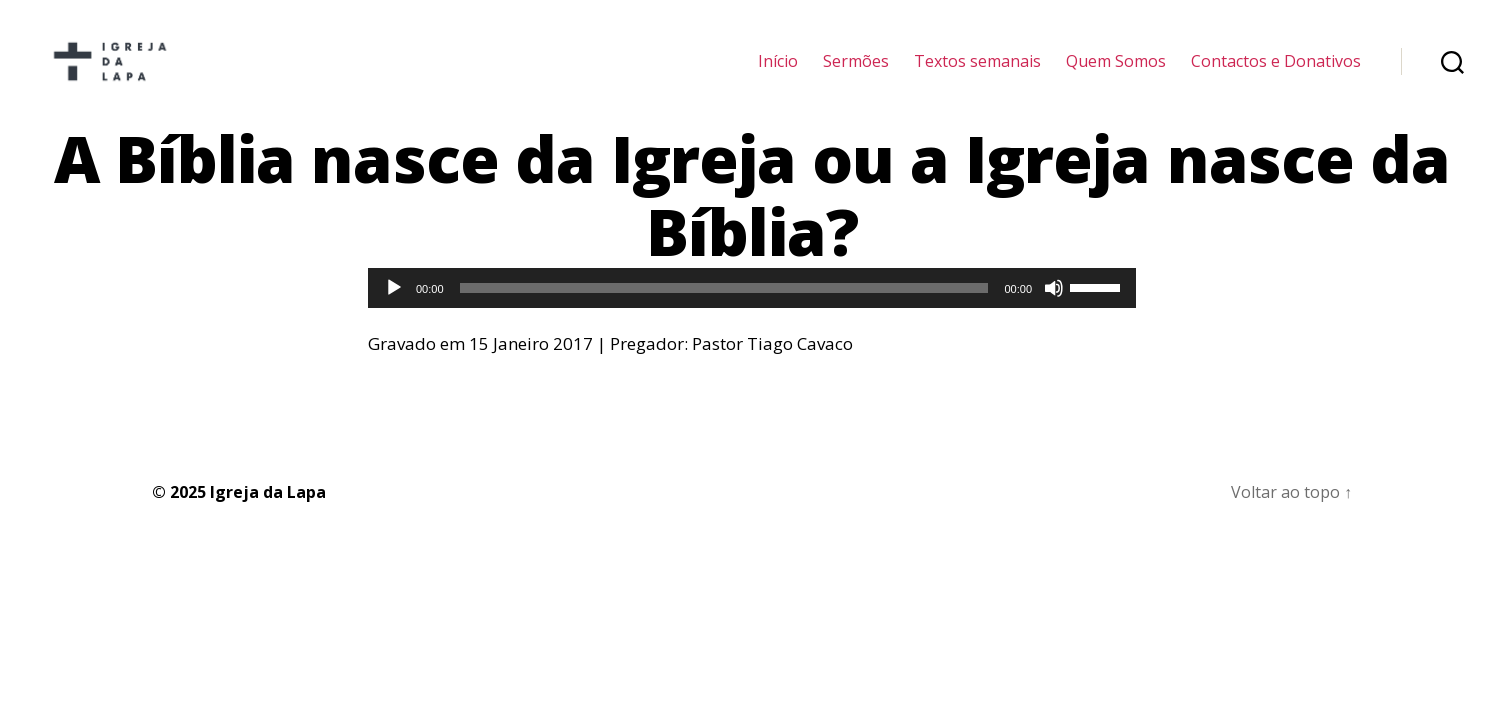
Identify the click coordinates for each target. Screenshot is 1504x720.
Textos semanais (977, 72)
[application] (752, 312)
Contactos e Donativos (1276, 72)
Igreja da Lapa (268, 515)
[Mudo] (1054, 312)
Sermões (856, 72)
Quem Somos (1116, 72)
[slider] (724, 312)
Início (778, 72)
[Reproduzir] (394, 312)
